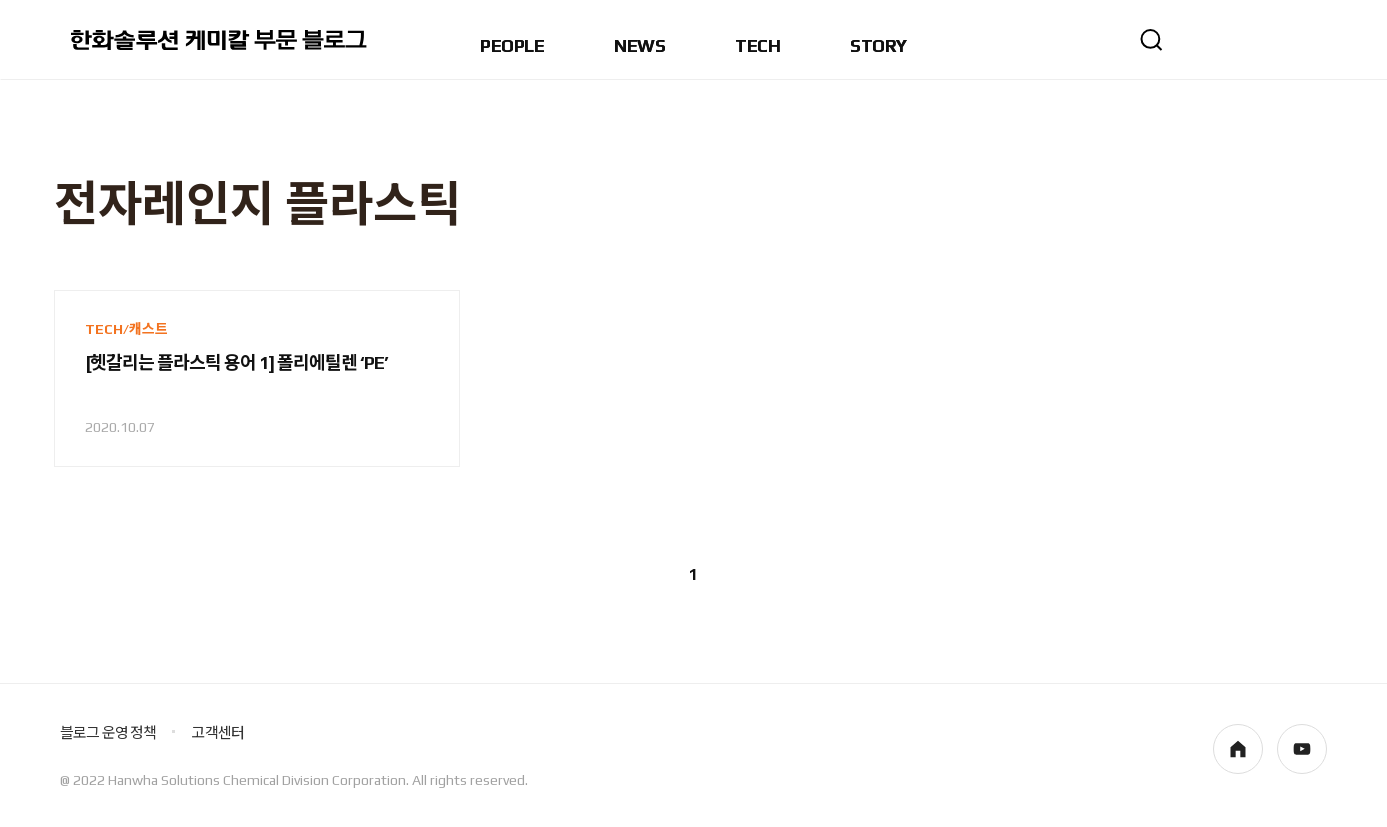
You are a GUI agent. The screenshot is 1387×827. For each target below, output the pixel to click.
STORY (878, 46)
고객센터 (217, 732)
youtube (1302, 749)
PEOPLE (512, 46)
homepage (1238, 749)
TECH (757, 46)
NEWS (639, 46)
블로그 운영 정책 (108, 732)
